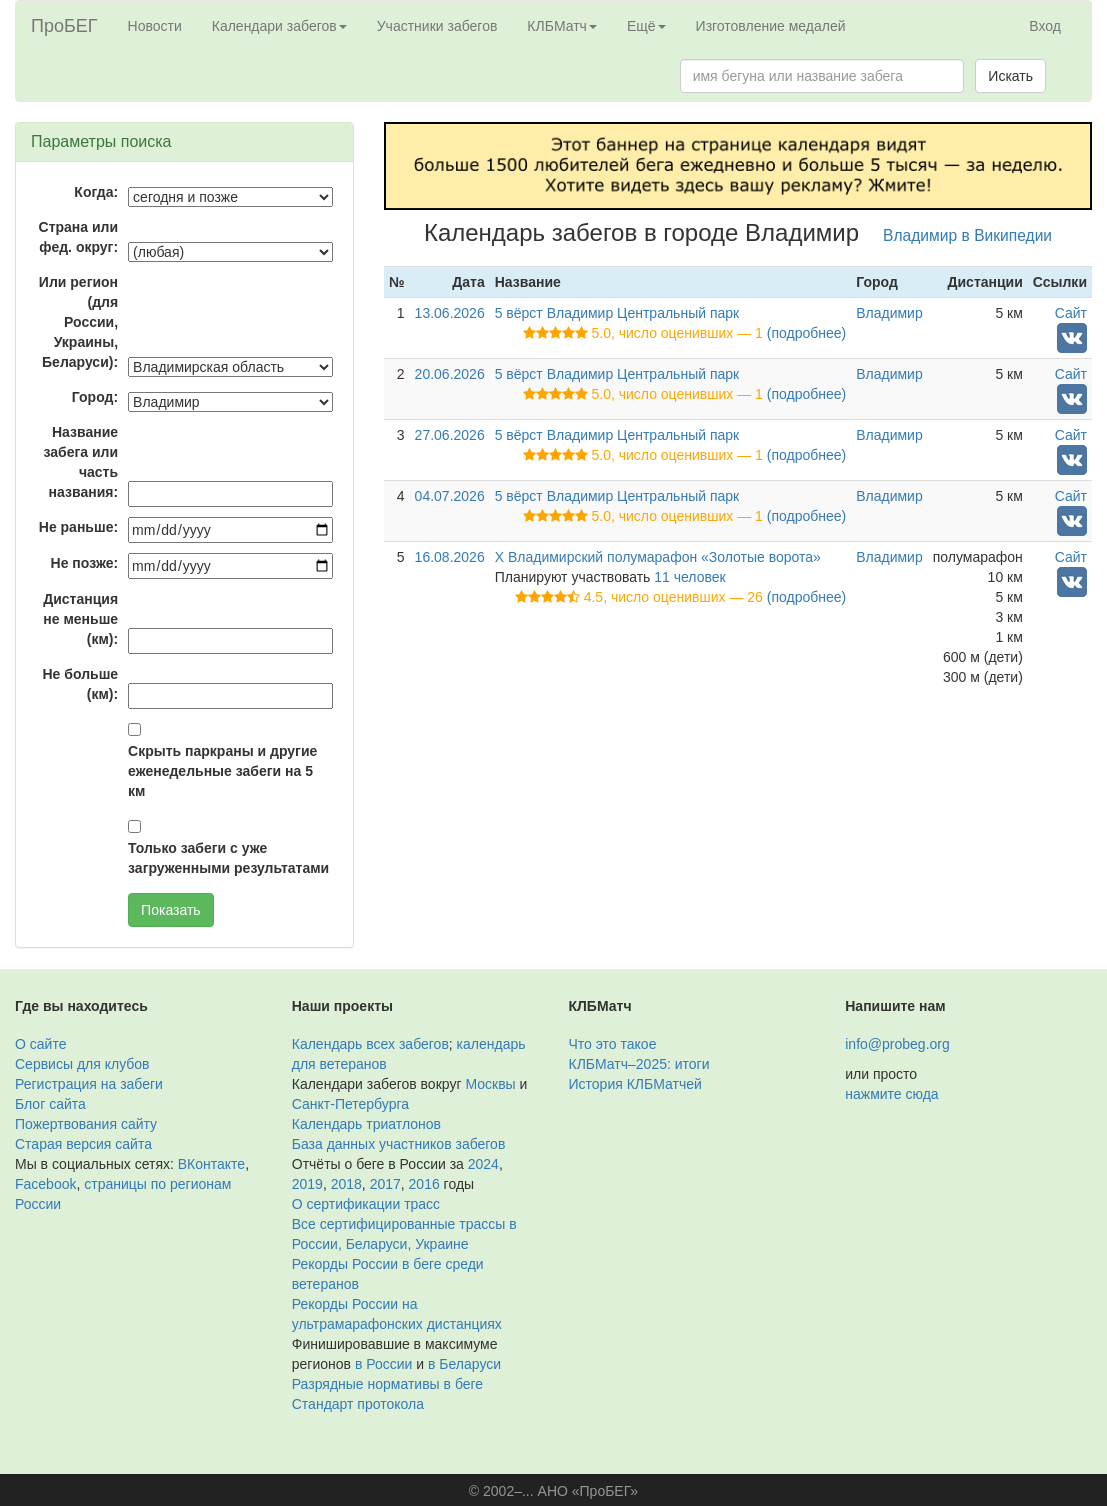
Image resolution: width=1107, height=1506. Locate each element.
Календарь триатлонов (366, 1124)
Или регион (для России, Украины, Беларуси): (78, 322)
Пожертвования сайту (86, 1124)
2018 (346, 1184)
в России (383, 1364)
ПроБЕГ (64, 26)
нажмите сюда (891, 1094)
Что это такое (613, 1044)
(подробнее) (806, 333)
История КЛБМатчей (635, 1084)
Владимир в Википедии (967, 235)
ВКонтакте (211, 1164)
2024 (483, 1164)
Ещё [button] (646, 26)
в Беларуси (464, 1364)
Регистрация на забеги (89, 1084)
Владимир (889, 313)
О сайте (40, 1044)
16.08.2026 (450, 557)
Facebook (45, 1184)
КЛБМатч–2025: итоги (639, 1064)
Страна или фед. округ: (79, 237)
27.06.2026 (450, 435)
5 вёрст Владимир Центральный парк (617, 313)
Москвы (490, 1084)
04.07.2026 (450, 496)
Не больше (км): (81, 684)
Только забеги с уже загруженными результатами (228, 858)
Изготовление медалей (771, 26)
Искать (1010, 76)
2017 (385, 1184)
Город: (95, 397)
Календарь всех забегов (370, 1044)
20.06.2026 (450, 374)
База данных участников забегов (399, 1144)
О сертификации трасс (366, 1204)
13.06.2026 (450, 313)
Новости (155, 26)
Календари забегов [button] (279, 26)
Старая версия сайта (83, 1144)
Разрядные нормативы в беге (387, 1384)
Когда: (96, 192)
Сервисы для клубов (82, 1064)
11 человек (689, 577)
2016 (424, 1184)
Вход (1045, 26)
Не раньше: (78, 527)
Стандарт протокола (358, 1404)
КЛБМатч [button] (562, 26)
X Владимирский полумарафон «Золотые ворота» (658, 557)
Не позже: (85, 563)
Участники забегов (437, 26)
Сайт (1071, 313)
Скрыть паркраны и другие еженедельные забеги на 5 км (222, 771)
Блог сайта (50, 1104)
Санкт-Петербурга (350, 1104)
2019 (307, 1184)
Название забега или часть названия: (80, 462)
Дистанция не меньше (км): (80, 619)
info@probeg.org (897, 1044)
